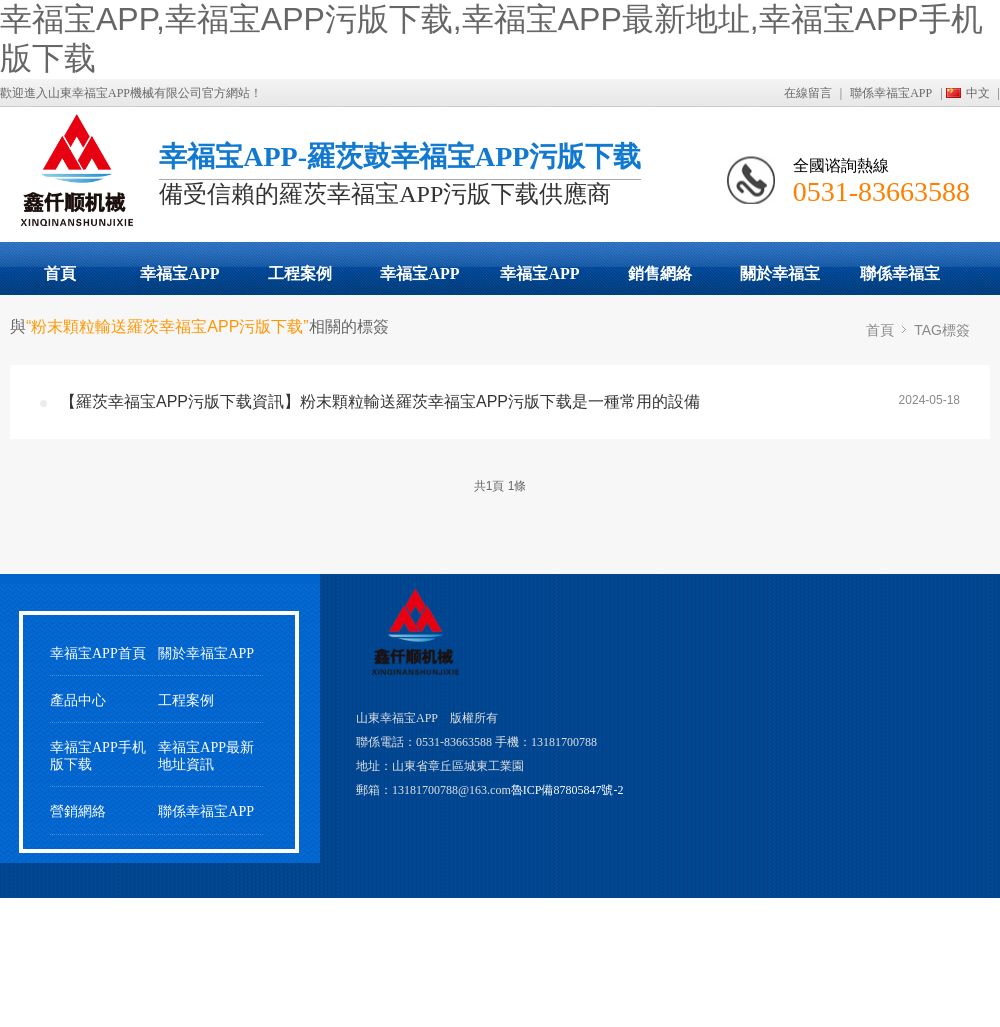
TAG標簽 (942, 330)
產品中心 (78, 700)
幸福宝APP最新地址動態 (420, 280)
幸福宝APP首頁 (98, 653)
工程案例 (300, 273)
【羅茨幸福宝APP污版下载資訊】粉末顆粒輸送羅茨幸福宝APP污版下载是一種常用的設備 (380, 401)
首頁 (60, 273)
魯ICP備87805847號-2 (567, 790)
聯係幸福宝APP (891, 93)
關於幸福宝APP (780, 280)
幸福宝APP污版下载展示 (180, 280)
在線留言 (808, 93)
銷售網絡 (660, 273)
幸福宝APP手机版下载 (540, 280)
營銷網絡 (78, 811)
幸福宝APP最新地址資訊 (206, 756)
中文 (978, 93)
